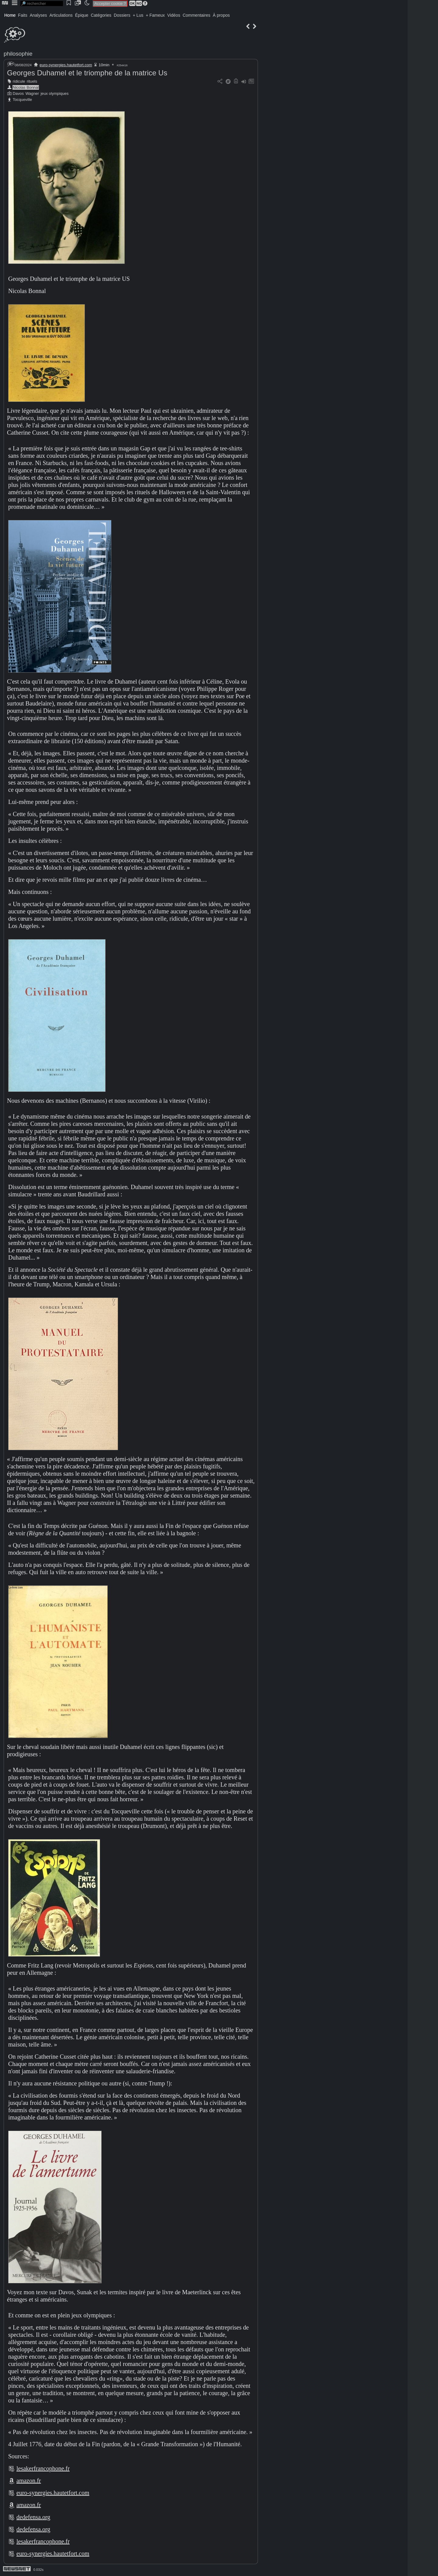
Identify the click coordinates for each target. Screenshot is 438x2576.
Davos (18, 93)
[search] (41, 3)
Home (10, 15)
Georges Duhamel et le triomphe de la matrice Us (87, 73)
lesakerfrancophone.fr (43, 2468)
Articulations (61, 15)
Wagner (32, 93)
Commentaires (196, 15)
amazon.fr (28, 2480)
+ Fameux (155, 15)
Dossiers (122, 15)
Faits (22, 15)
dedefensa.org (33, 2517)
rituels (32, 81)
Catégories (101, 15)
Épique (82, 15)
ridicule (19, 81)
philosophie (18, 53)
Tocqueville (22, 99)
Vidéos (173, 15)
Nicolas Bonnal (26, 87)
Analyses (38, 15)
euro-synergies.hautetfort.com (66, 65)
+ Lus (138, 15)
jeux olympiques (55, 93)
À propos (221, 15)
